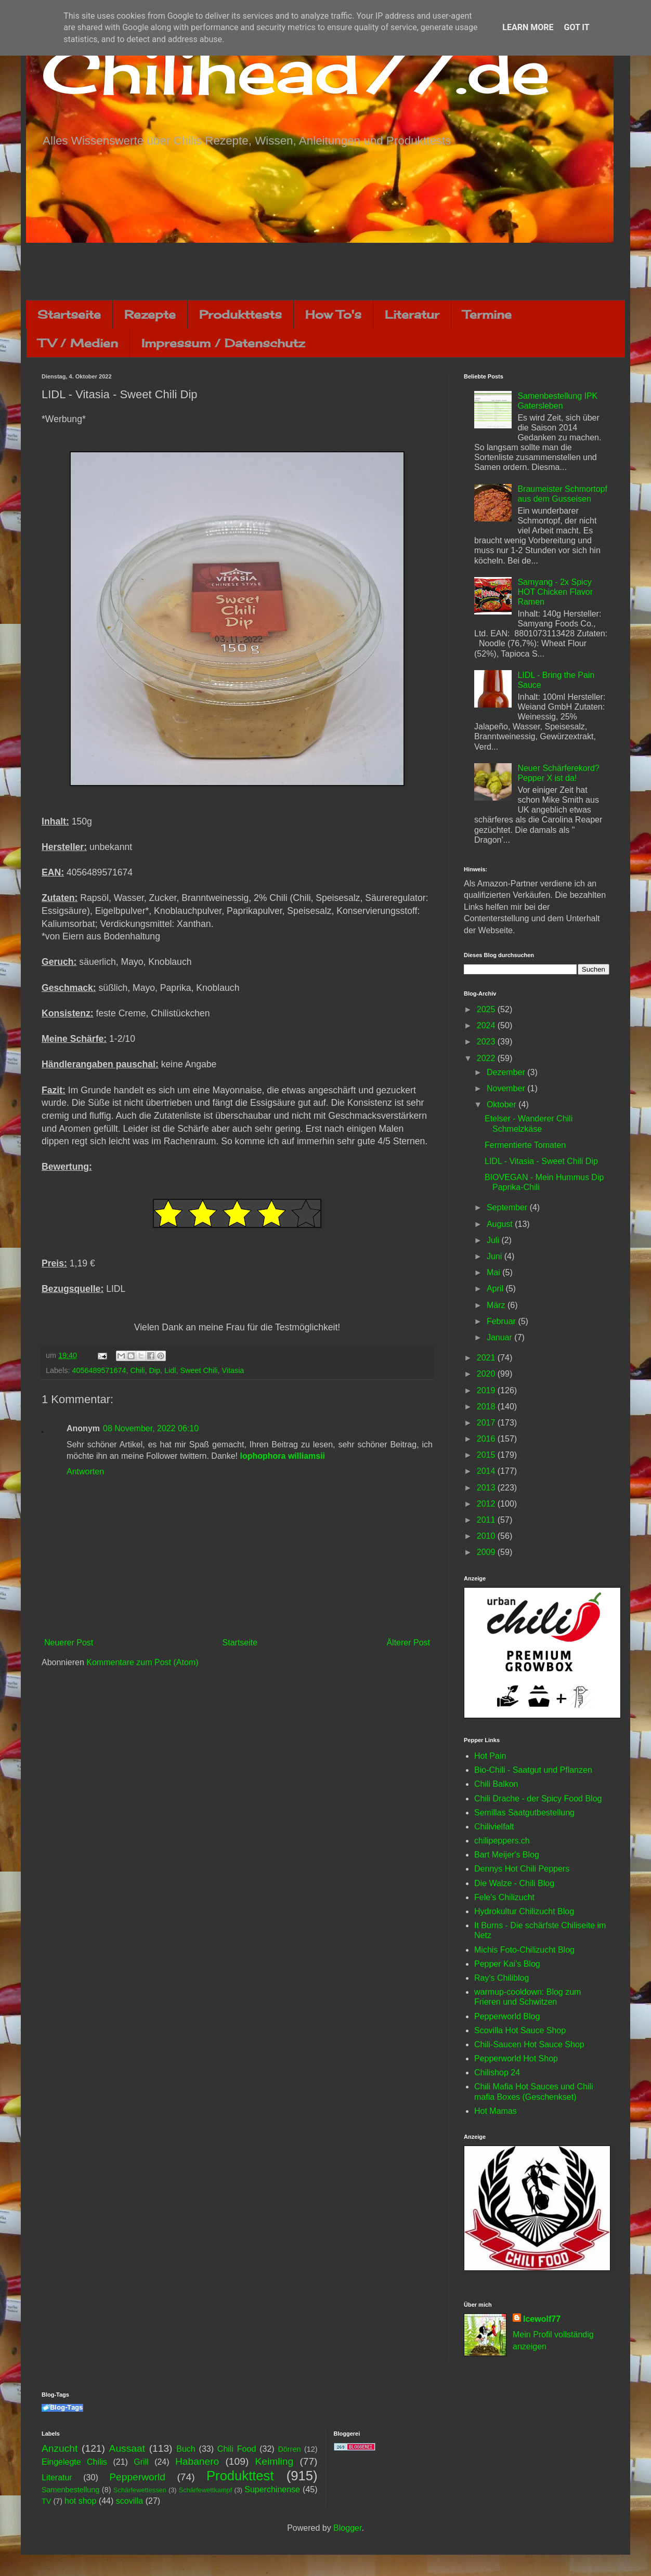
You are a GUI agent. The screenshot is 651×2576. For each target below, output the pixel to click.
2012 (487, 1503)
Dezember (507, 1072)
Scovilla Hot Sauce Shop (520, 2030)
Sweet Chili (198, 1370)
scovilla (129, 2500)
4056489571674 (99, 1370)
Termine (487, 314)
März (497, 1305)
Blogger (347, 2527)
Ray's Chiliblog (501, 1977)
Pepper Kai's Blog (507, 1963)
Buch (185, 2448)
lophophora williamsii (282, 1456)
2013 (487, 1487)
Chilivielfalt (494, 1826)
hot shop (80, 2500)
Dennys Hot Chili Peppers (521, 1868)
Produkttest (240, 2475)
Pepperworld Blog (507, 2016)
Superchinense (272, 2489)
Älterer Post (408, 1642)
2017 (487, 1422)
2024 (487, 1025)
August (501, 1224)
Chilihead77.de (296, 71)
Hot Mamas (495, 2111)
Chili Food (236, 2448)
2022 (487, 1058)
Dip (154, 1370)
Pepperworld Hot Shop (516, 2058)
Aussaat (127, 2448)
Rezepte (150, 314)
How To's (333, 314)
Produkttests (240, 314)
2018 (487, 1406)
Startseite (69, 314)
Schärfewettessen (139, 2490)
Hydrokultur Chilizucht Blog (524, 1911)
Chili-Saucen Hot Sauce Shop (529, 2044)
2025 (487, 1009)
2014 (487, 1471)
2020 (487, 1373)
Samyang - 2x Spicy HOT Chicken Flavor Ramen (555, 592)
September (508, 1207)
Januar (500, 1337)
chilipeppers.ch (502, 1840)
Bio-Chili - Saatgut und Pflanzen (533, 1770)
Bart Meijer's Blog (506, 1854)
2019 (487, 1390)
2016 (487, 1438)
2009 (487, 1552)
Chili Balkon (496, 1784)
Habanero (197, 2461)
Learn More (527, 27)
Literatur (412, 314)
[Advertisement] (325, 271)
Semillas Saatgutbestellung (524, 1812)
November (507, 1088)
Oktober (502, 1104)
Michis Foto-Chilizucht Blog (524, 1949)
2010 (487, 1536)
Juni (495, 1256)
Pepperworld (137, 2477)
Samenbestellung (70, 2490)
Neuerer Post (68, 1642)
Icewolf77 (542, 2319)
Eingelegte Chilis (74, 2461)
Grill (141, 2461)
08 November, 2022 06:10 (151, 1428)
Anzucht (59, 2448)
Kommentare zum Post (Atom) (142, 1662)
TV (46, 2501)
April (496, 1288)
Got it (576, 27)
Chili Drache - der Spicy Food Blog (538, 1798)
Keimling (274, 2461)
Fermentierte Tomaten (525, 1145)
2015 (487, 1454)
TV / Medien (78, 343)
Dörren (289, 2449)
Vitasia (233, 1370)
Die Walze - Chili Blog (514, 1883)
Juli (494, 1240)
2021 (487, 1357)
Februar (502, 1321)
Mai (494, 1272)
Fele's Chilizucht (504, 1897)
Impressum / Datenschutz (223, 343)
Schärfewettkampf (205, 2490)
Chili (137, 1370)
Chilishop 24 (497, 2072)
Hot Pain (490, 1755)
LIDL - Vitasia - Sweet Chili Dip (541, 1161)
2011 (487, 1519)
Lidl (170, 1370)
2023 (487, 1041)
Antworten (85, 1471)
